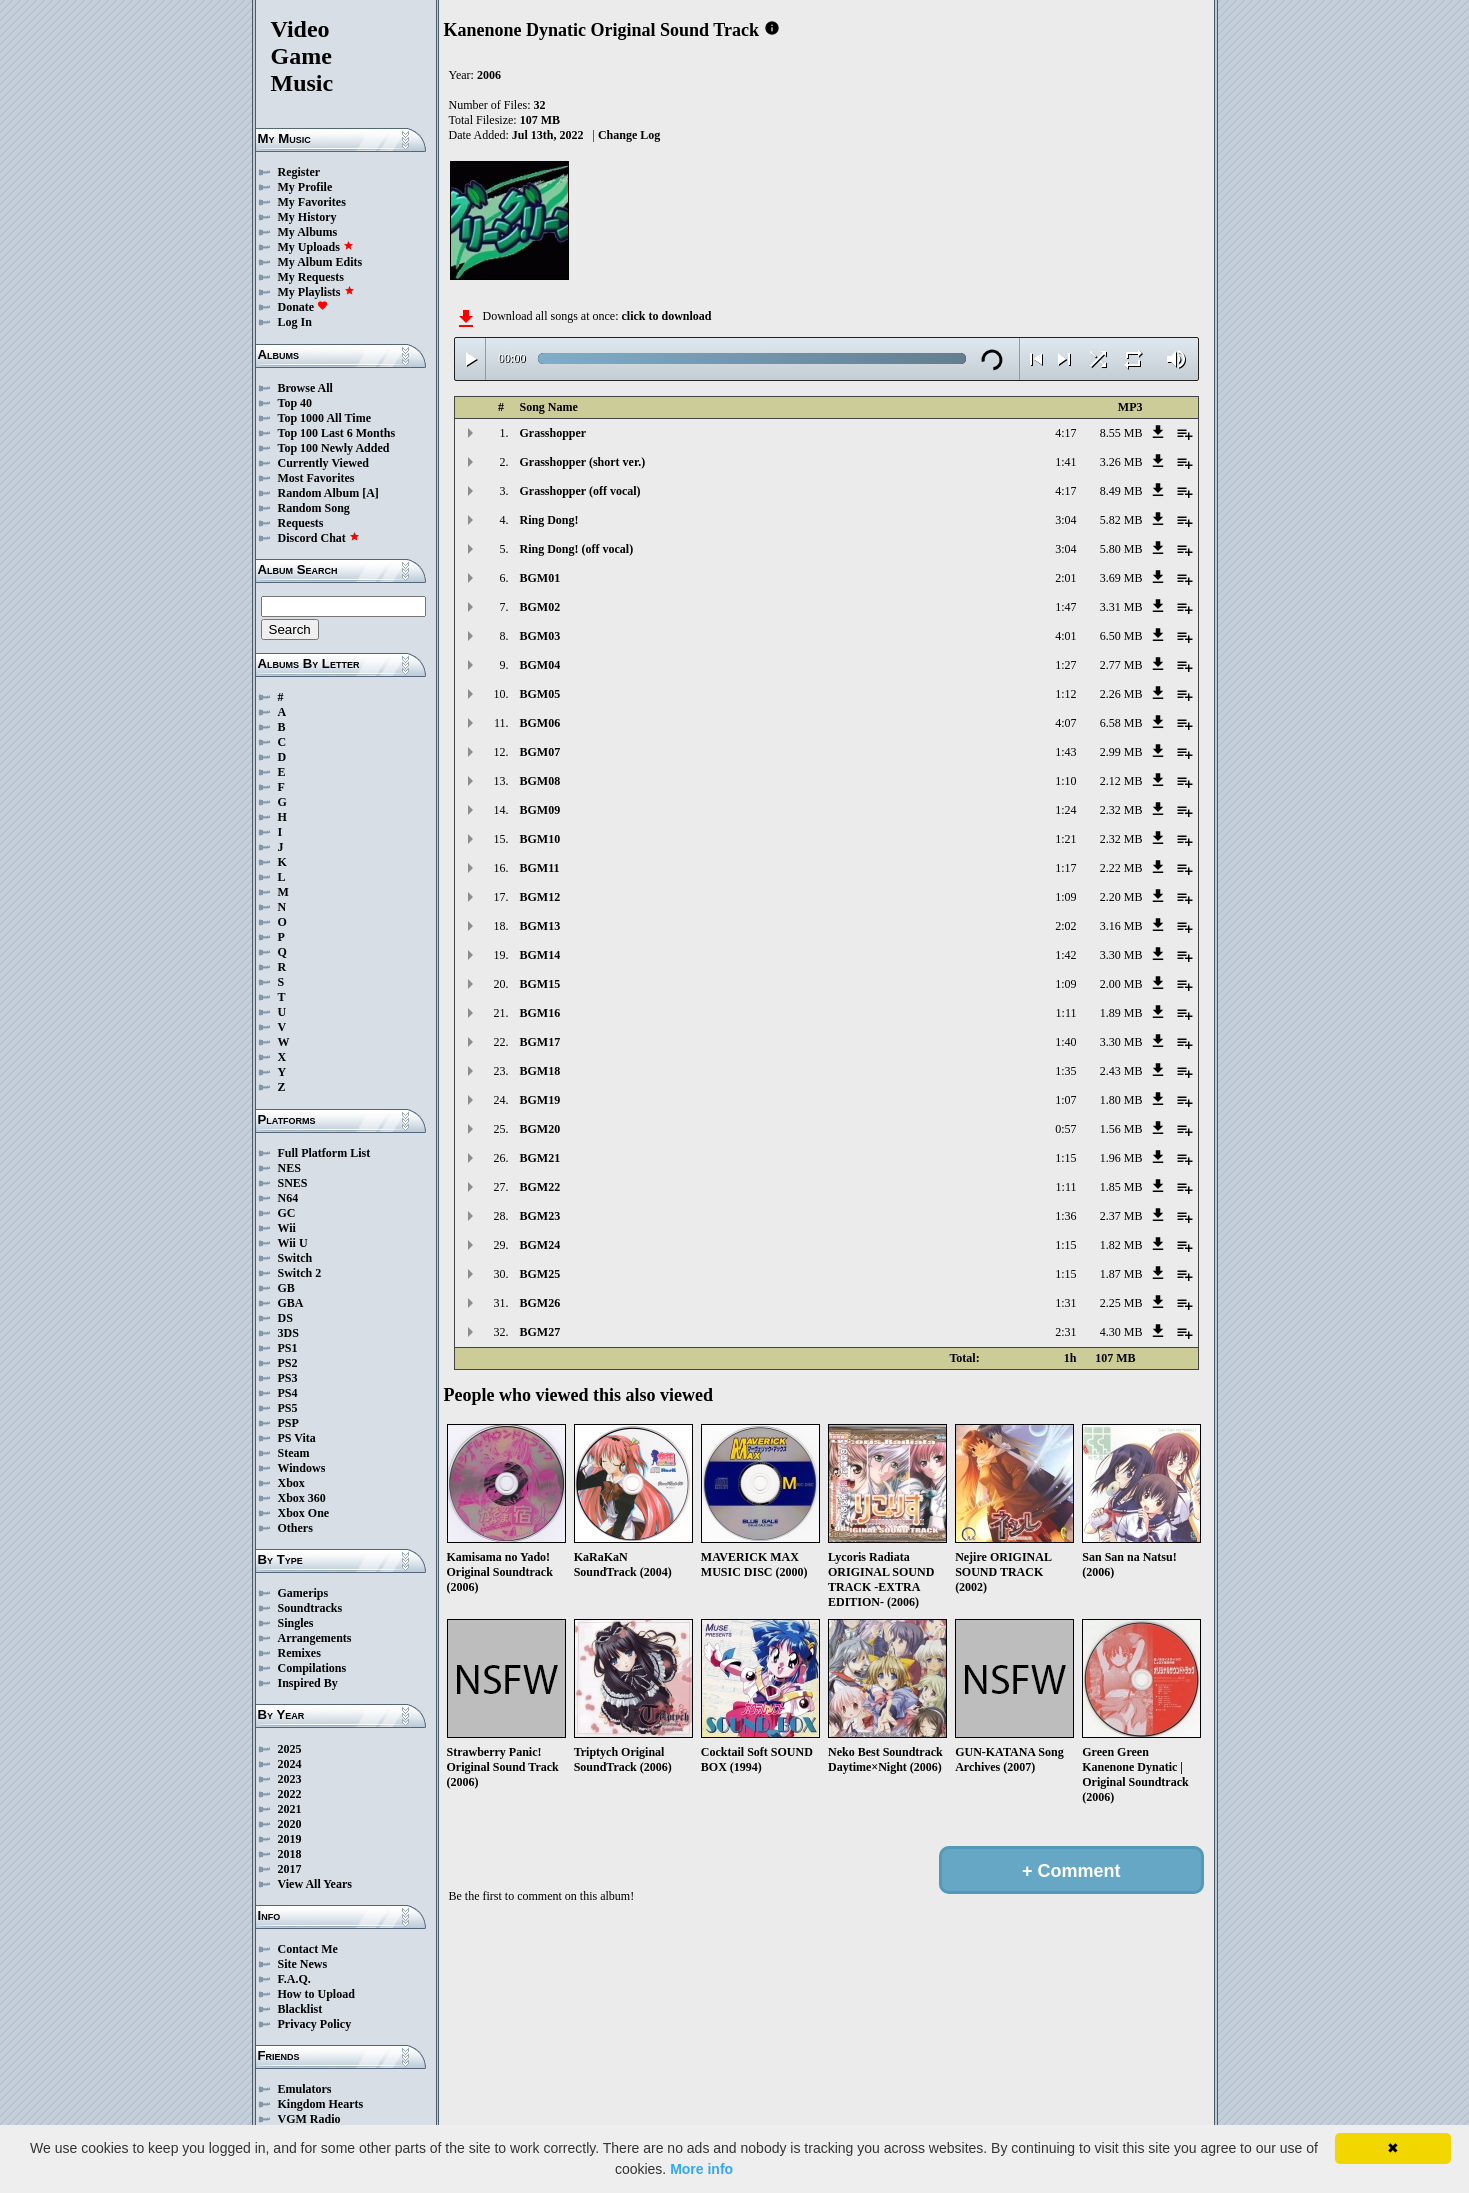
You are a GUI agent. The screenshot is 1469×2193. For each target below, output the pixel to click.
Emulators (305, 2089)
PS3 (288, 1378)
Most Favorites (316, 478)
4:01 (1065, 636)
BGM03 (540, 636)
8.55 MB (1121, 433)
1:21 (1065, 839)
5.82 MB (1121, 520)
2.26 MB (1121, 694)
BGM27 (540, 1332)
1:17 (1065, 868)
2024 (290, 1764)
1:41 (1065, 462)
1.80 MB (1121, 1100)
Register (299, 172)
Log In (295, 322)
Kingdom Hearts (321, 2104)
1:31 (1065, 1303)
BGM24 (540, 1245)
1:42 (1065, 955)
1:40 (1065, 1042)
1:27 (1065, 665)
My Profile (305, 187)
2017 (290, 1869)
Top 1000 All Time (324, 418)
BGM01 (540, 578)
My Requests (311, 277)
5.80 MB (1121, 549)
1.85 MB (1121, 1187)
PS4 (288, 1393)
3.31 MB (1121, 607)
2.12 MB (1121, 781)
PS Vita (297, 1438)
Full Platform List (324, 1153)
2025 (290, 1749)
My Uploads (316, 247)
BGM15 (540, 984)
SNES (293, 1183)
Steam (294, 1453)
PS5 (288, 1408)
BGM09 (540, 810)
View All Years (315, 1884)
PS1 (288, 1348)
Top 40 (295, 403)
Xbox (291, 1483)
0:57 (1065, 1129)
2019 (290, 1839)
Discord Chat (319, 538)
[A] (370, 493)
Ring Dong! (549, 520)
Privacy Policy (315, 2024)
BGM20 (540, 1129)
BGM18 (540, 1071)
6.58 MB (1121, 723)
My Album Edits (320, 262)
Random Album (319, 493)
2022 (290, 1794)
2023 (290, 1779)
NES (289, 1168)
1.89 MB (1121, 1013)
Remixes (299, 1653)
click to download (666, 316)
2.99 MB (1121, 752)
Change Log (629, 135)
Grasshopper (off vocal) (580, 491)
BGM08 (540, 781)
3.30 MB (1121, 955)
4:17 (1065, 433)
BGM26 (540, 1303)
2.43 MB (1121, 1071)
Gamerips (303, 1593)
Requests (301, 523)
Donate (303, 307)
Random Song (314, 508)
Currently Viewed (323, 463)
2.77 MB (1121, 665)
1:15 (1065, 1158)
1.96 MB (1121, 1158)
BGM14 (540, 955)
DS (285, 1318)
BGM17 (540, 1042)
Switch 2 (300, 1273)
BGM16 (540, 1013)
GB (286, 1288)
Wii (287, 1228)
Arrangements (315, 1638)
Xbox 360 (302, 1498)
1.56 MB (1121, 1129)
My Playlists (316, 292)
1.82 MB (1121, 1245)
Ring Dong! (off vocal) (577, 549)
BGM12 (540, 897)
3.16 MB (1121, 926)
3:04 (1065, 520)
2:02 (1065, 926)
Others (295, 1528)
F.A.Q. (294, 1979)
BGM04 (540, 665)
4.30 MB (1121, 1332)
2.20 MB (1121, 897)
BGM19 (540, 1100)
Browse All (305, 388)
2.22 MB (1121, 868)
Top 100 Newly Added (334, 448)
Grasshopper (553, 433)
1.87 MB (1121, 1274)
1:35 (1065, 1071)
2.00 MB (1121, 984)
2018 (290, 1854)
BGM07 (540, 752)
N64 (288, 1198)
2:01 (1065, 578)
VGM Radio (309, 2119)
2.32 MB (1121, 810)
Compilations (312, 1668)
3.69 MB (1121, 578)
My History (307, 217)
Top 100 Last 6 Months (337, 433)
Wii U (293, 1243)
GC (287, 1213)
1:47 (1065, 607)
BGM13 (540, 926)
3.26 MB (1121, 462)
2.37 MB (1121, 1216)
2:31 (1065, 1332)
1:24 (1065, 810)
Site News (303, 1964)
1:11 (1066, 1013)
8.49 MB (1121, 491)
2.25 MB (1121, 1303)
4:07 (1065, 723)
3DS (288, 1333)
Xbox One (304, 1513)
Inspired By (308, 1683)
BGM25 (540, 1274)
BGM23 (540, 1216)
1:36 (1065, 1216)
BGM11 (540, 868)
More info (701, 2169)
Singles (296, 1623)
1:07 (1065, 1100)
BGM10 (540, 839)
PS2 (288, 1363)
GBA (291, 1303)
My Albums (308, 232)
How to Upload (316, 1994)
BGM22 (540, 1187)
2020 (290, 1824)
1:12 (1065, 694)
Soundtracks (310, 1608)
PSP (288, 1423)
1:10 (1065, 781)
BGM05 (540, 694)
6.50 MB (1121, 636)
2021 (290, 1809)
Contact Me (308, 1949)
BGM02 (540, 607)
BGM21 (540, 1158)
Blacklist (300, 2009)
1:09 (1065, 897)
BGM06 (540, 723)
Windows (302, 1468)
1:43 (1065, 752)
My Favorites (312, 202)
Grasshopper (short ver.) (583, 462)
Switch (295, 1258)
